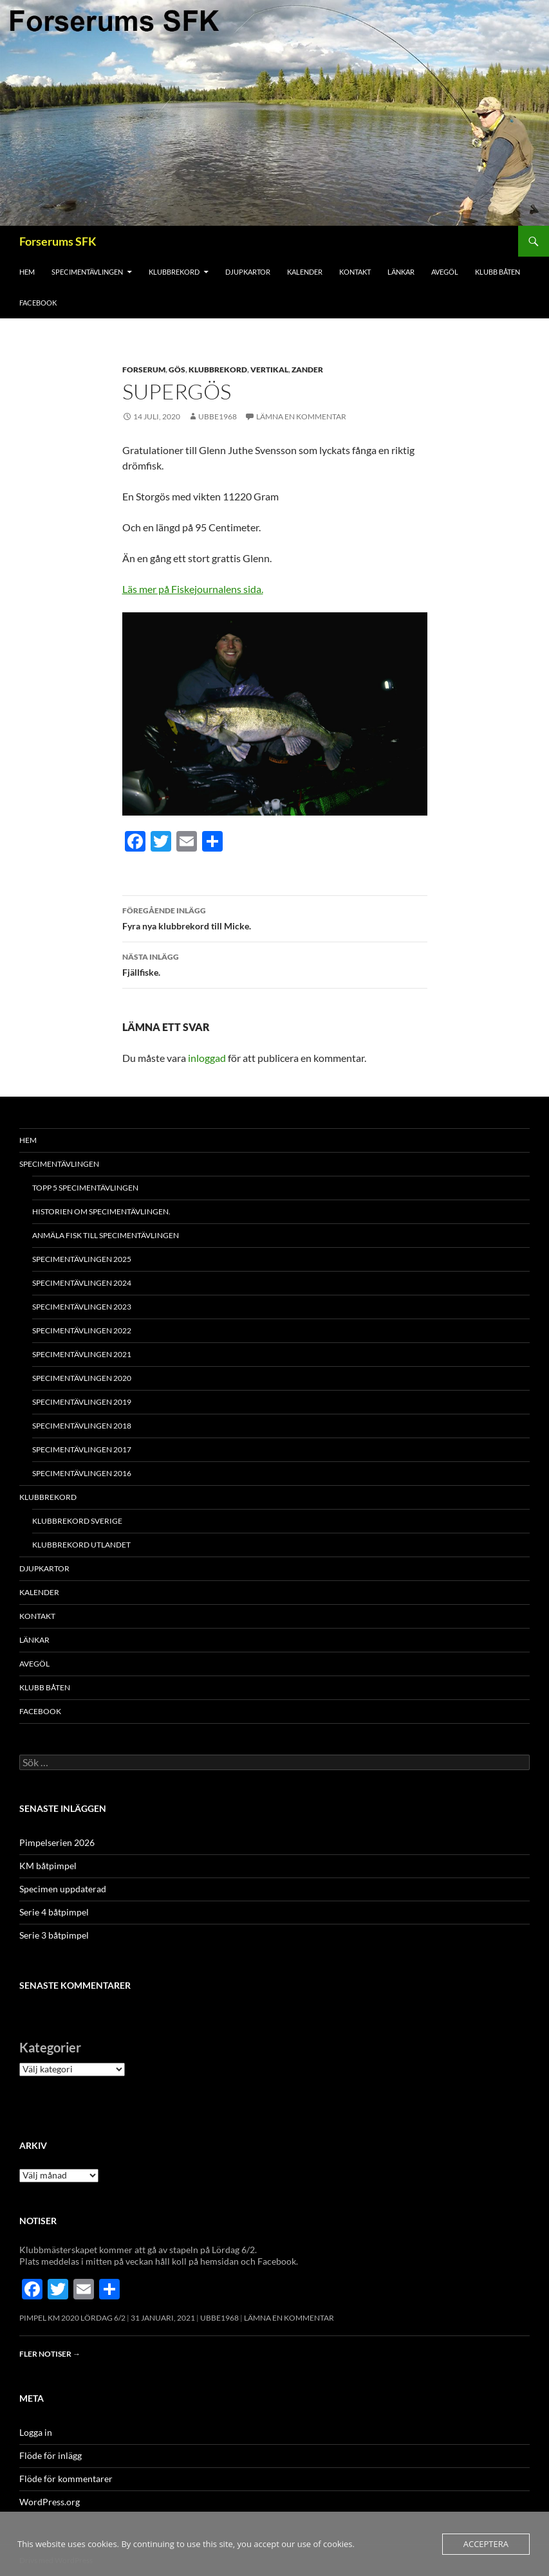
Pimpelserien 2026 (57, 1842)
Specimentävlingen (87, 272)
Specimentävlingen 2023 (81, 1306)
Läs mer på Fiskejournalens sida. (192, 589)
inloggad (207, 1058)
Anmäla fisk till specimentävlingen (105, 1235)
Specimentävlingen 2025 (81, 1259)
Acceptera (485, 2544)
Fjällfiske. (274, 963)
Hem (27, 272)
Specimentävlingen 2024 (81, 1283)
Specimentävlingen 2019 (81, 1402)
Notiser (38, 2220)
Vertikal (269, 369)
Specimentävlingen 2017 (81, 1449)
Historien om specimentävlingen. (101, 1211)
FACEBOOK (38, 302)
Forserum (143, 369)
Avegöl (444, 272)
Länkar (400, 272)
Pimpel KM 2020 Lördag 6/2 (72, 2318)
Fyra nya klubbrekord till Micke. (274, 917)
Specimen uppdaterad (62, 1888)
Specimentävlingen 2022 (81, 1330)
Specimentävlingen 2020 (81, 1378)
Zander (307, 369)
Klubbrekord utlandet (81, 1544)
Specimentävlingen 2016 (81, 1473)
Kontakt (355, 272)
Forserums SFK (58, 241)
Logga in (35, 2432)
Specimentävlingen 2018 (81, 1425)
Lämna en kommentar (301, 416)
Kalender (304, 272)
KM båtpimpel (48, 1865)
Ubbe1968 (217, 416)
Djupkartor (247, 272)
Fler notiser (49, 2354)
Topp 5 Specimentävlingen (85, 1187)
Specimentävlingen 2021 (81, 1354)
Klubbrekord (174, 272)
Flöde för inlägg (50, 2455)
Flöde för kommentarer (66, 2478)
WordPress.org (49, 2501)
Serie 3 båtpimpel (54, 1935)
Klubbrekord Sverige (77, 1521)
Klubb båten (497, 272)
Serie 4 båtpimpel (54, 1911)
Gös (177, 369)
